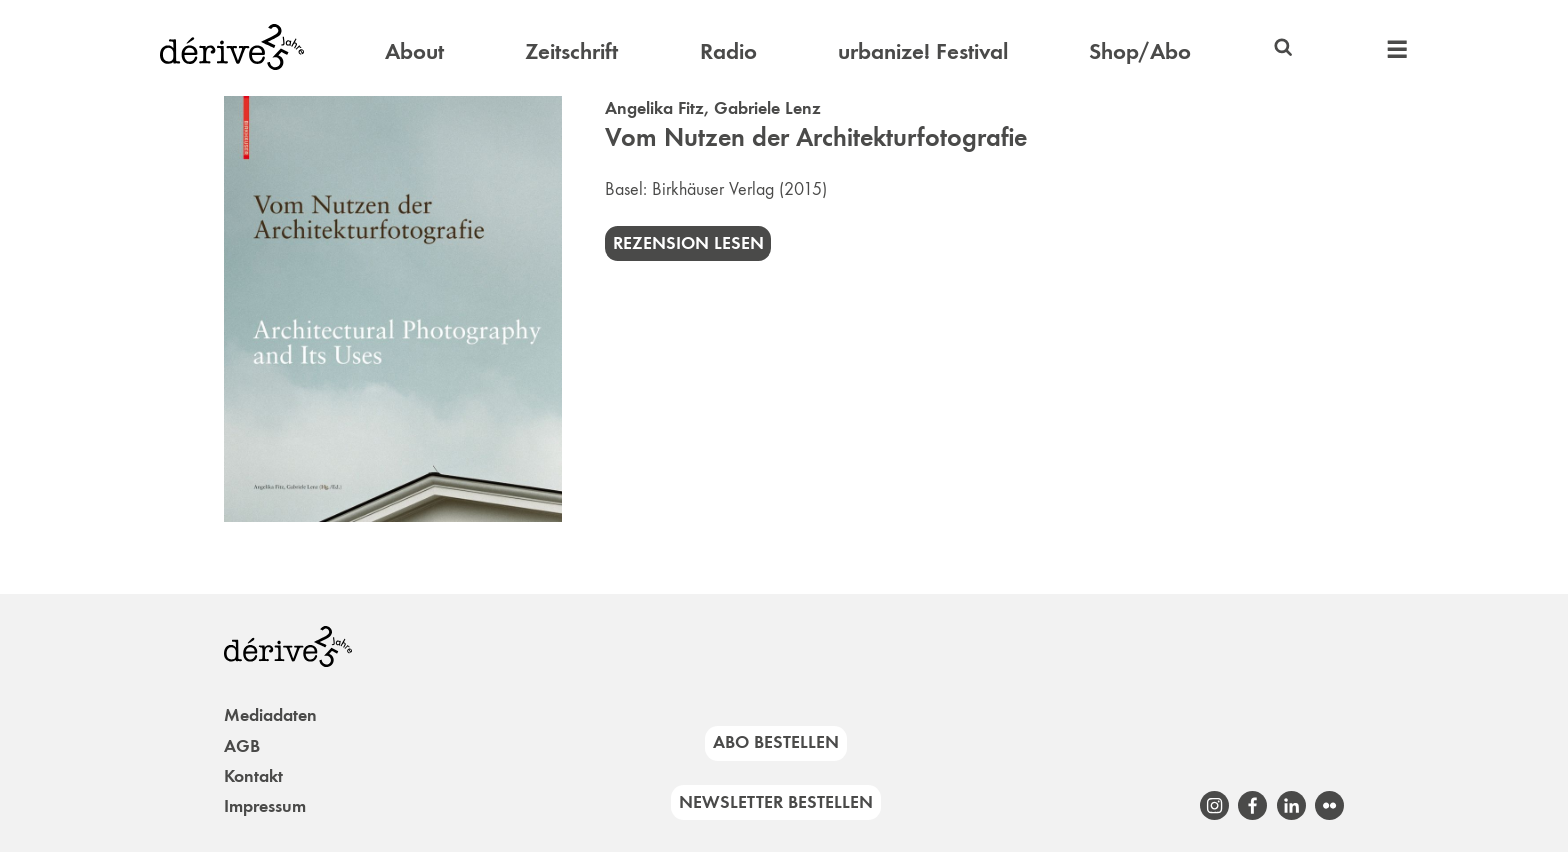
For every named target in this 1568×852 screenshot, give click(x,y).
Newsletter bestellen (776, 802)
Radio (728, 51)
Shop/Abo (1140, 51)
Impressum (265, 806)
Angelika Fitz (654, 108)
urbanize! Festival (923, 51)
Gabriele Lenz (767, 108)
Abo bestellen (776, 742)
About (414, 51)
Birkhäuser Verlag (713, 189)
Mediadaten (270, 715)
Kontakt (253, 776)
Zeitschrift (571, 51)
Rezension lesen (688, 243)
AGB (242, 746)
